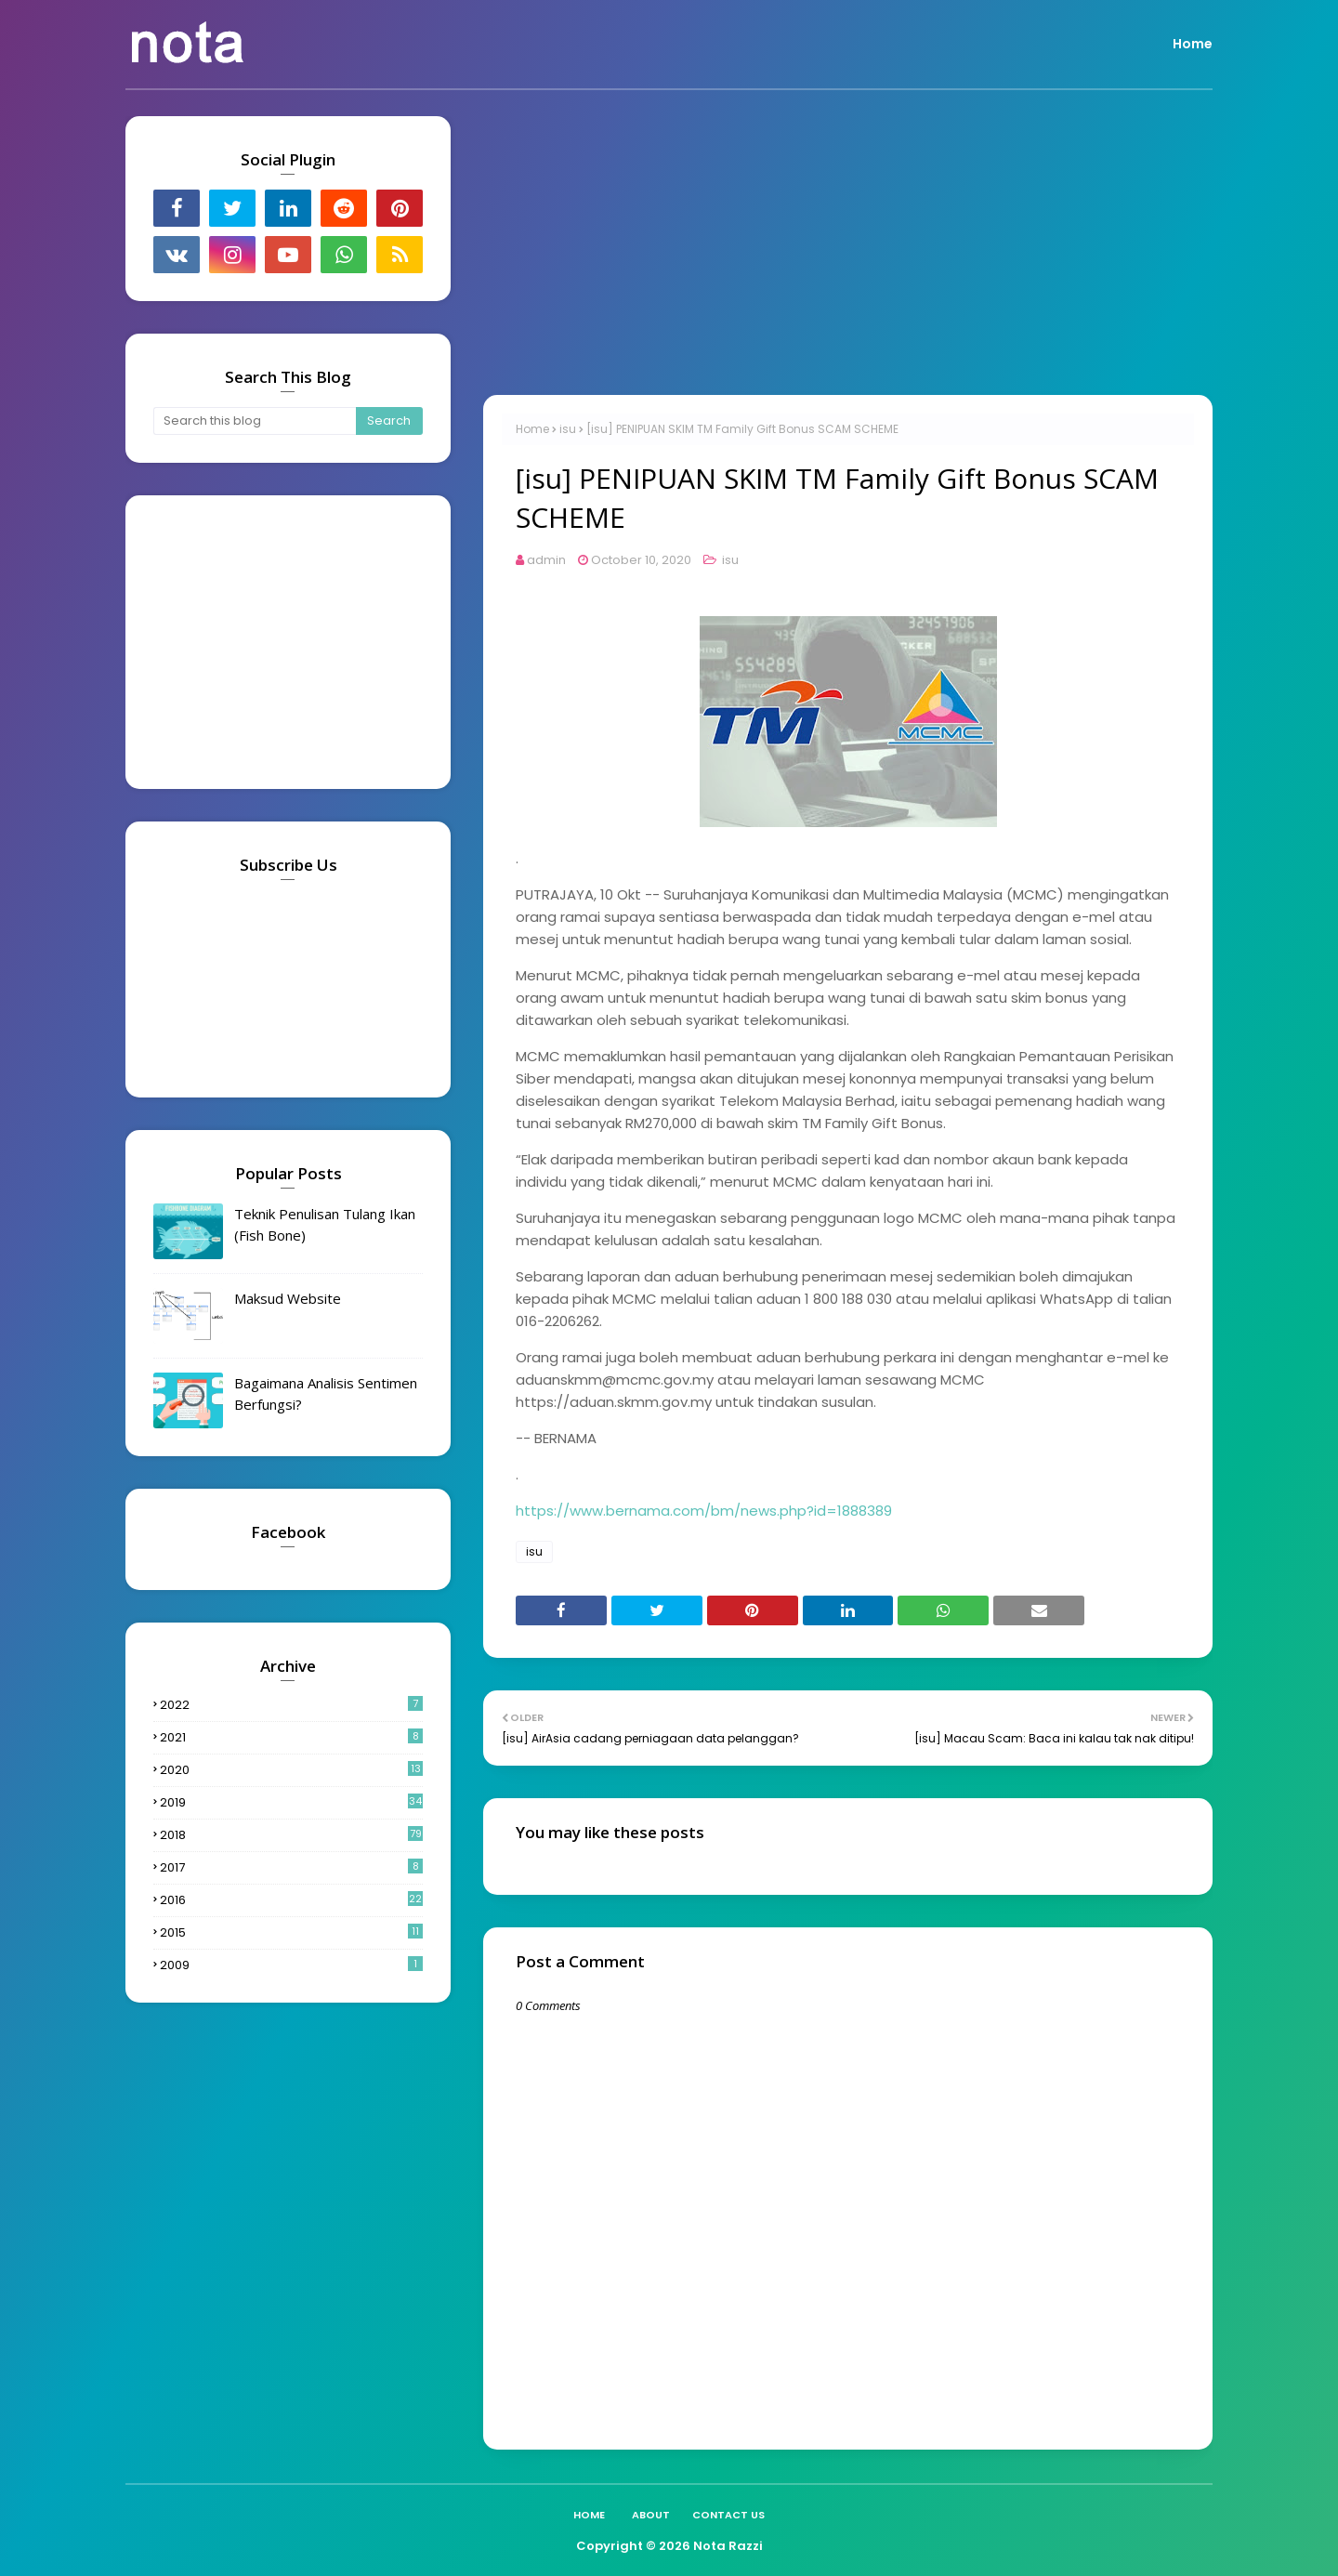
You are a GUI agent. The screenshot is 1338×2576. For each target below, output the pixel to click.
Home (532, 429)
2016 (291, 1900)
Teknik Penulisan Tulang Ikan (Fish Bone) (324, 1224)
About (651, 2514)
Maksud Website (287, 1298)
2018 (291, 1835)
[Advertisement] (848, 246)
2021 (291, 1737)
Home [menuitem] (1193, 43)
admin (546, 560)
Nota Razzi (728, 2546)
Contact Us (728, 2514)
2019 (291, 1802)
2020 (291, 1770)
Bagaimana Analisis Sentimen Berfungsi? (325, 1393)
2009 (291, 1965)
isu (567, 429)
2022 (291, 1705)
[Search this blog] (254, 421)
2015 (291, 1932)
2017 (291, 1867)
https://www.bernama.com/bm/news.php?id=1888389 (704, 1510)
